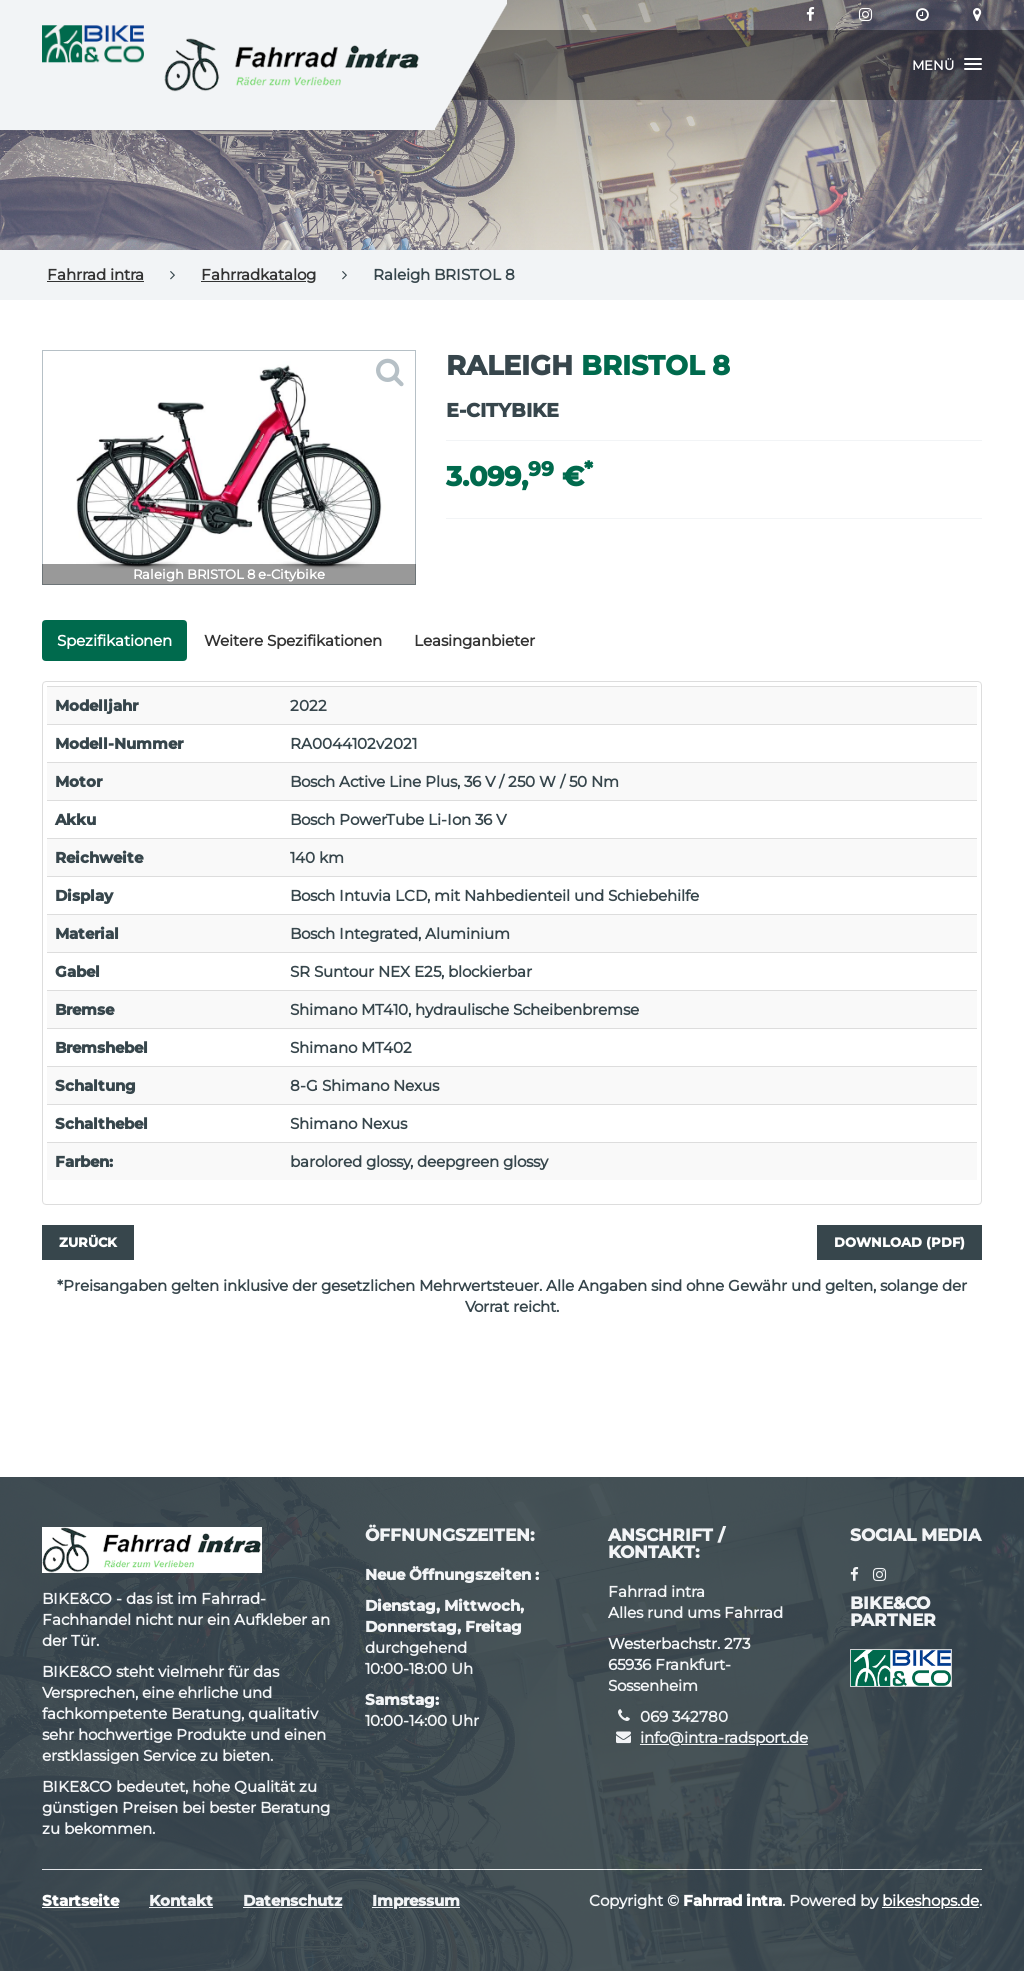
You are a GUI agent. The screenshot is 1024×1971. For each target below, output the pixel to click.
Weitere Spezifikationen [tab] (293, 640)
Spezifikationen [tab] (114, 640)
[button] (947, 65)
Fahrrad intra (95, 274)
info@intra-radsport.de (724, 1737)
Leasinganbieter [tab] (474, 640)
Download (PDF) (899, 1242)
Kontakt (181, 1900)
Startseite (80, 1900)
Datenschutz (292, 1900)
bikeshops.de (930, 1900)
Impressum (416, 1900)
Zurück (88, 1242)
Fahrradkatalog (258, 274)
